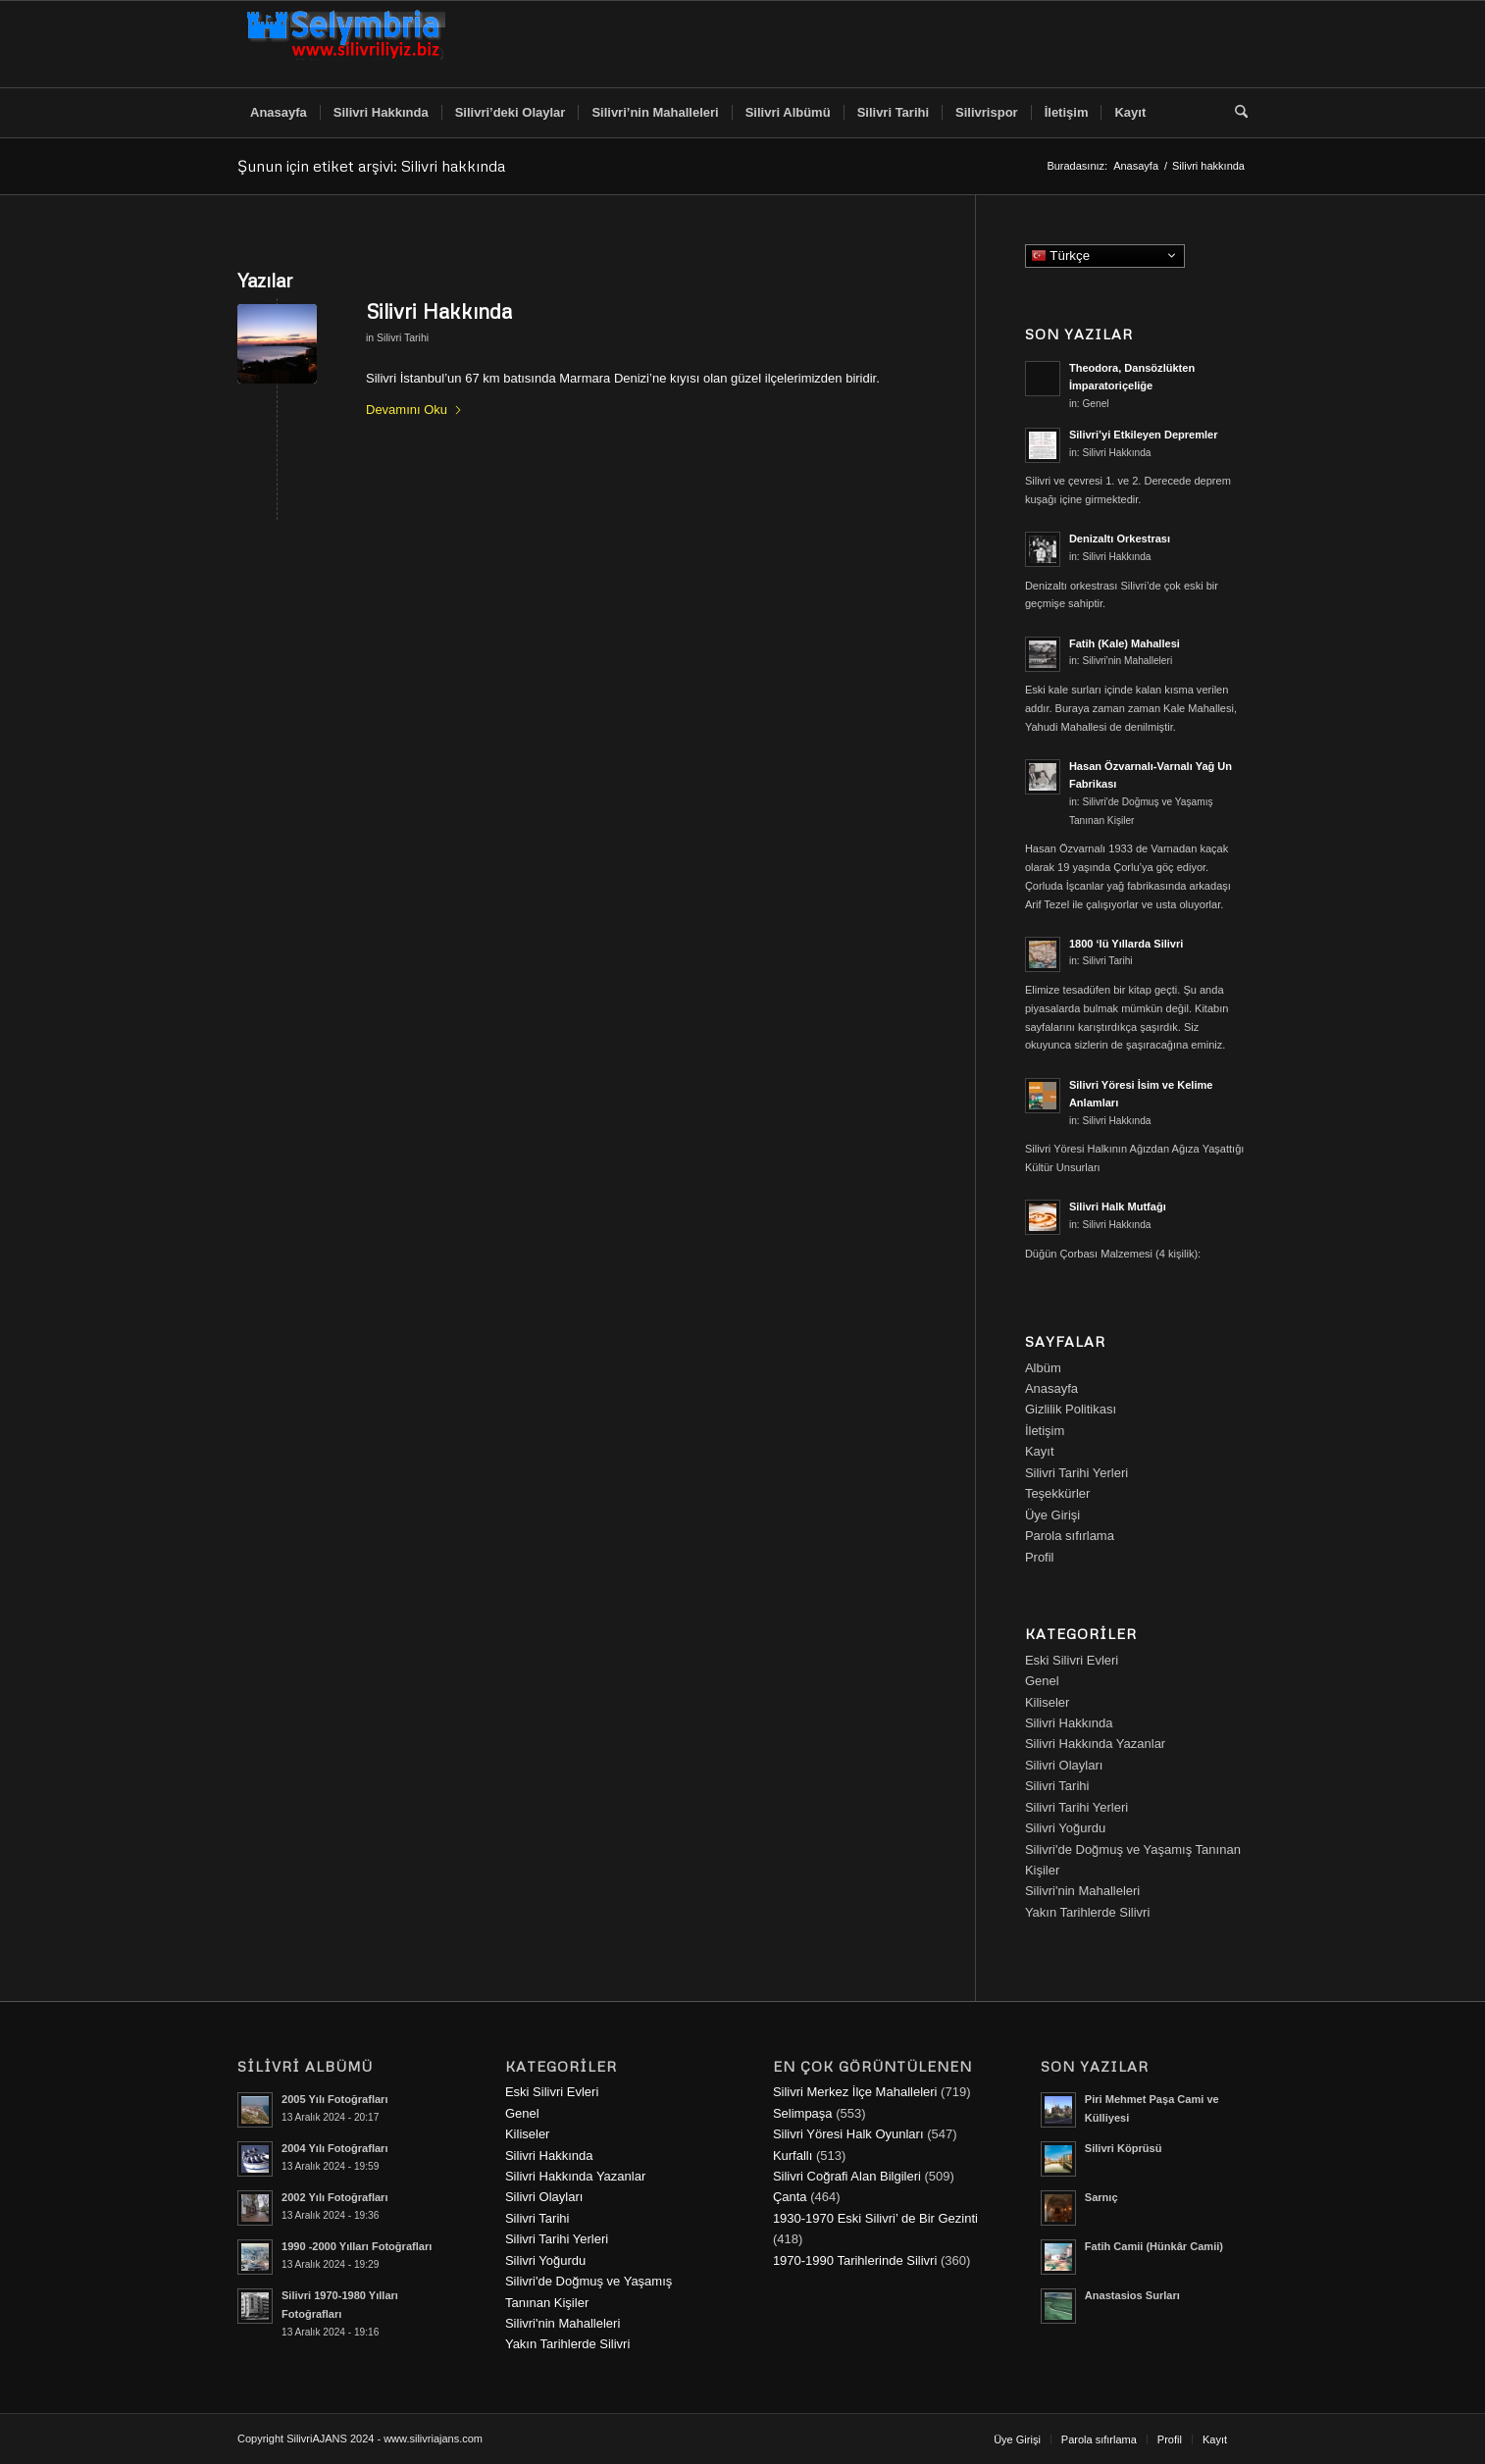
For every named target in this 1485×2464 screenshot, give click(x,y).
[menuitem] (278, 112)
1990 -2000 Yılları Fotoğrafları (357, 2246)
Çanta (790, 2196)
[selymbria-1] (346, 44)
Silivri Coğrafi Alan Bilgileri (847, 2176)
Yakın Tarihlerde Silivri (1087, 1912)
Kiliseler (1047, 1702)
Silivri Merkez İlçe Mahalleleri (855, 2091)
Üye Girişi (1052, 1515)
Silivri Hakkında (439, 311)
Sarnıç (1101, 2197)
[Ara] (1235, 112)
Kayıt (1039, 1451)
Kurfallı (792, 2155)
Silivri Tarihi (403, 337)
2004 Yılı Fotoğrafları (334, 2148)
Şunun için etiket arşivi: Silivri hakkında (371, 166)
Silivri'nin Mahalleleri (1127, 660)
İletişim (1044, 1430)
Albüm (1043, 1367)
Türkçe (1108, 257)
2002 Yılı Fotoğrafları (334, 2197)
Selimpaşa (803, 2113)
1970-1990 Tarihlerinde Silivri (855, 2260)
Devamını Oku (414, 409)
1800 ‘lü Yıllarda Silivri (1126, 944)
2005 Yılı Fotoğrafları (334, 2099)
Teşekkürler (1057, 1493)
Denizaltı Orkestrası (1119, 538)
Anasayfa (1051, 1388)
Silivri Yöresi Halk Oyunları (848, 2134)
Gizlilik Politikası (1070, 1409)
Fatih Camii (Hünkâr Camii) (1154, 2246)
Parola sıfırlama (1069, 1535)
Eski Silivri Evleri (1071, 1660)
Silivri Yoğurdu (1065, 1828)
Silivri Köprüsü (1123, 2148)
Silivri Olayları (1063, 1765)
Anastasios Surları (1132, 2295)
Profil (1039, 1557)
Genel (1095, 403)
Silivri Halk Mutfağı (1117, 1206)
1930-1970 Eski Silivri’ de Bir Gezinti (875, 2218)
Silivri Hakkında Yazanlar (1095, 1743)
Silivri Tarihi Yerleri (1076, 1472)
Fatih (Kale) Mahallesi (1124, 643)
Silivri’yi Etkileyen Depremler (1143, 434)
